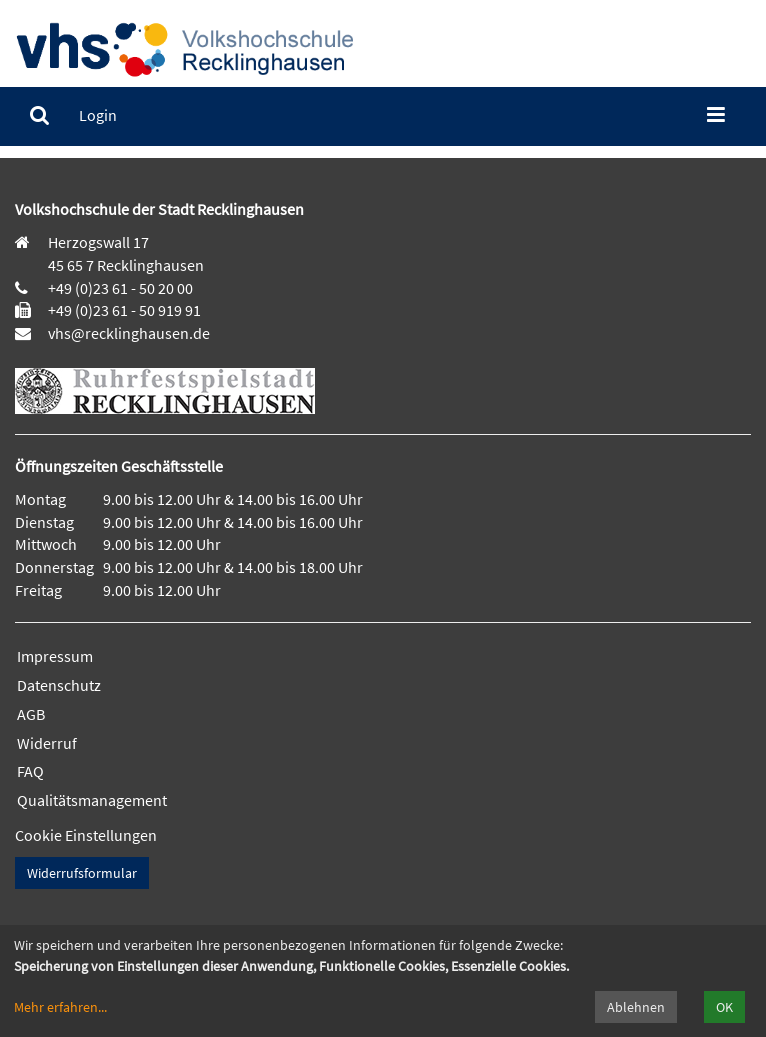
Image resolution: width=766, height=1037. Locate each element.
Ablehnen (636, 1007)
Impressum (55, 656)
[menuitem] (39, 115)
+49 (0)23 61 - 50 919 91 (124, 310)
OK (724, 1007)
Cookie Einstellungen (86, 835)
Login (98, 115)
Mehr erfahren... (60, 1007)
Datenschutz (59, 685)
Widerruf (47, 743)
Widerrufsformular (82, 873)
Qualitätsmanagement (92, 800)
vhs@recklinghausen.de (127, 333)
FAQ (30, 771)
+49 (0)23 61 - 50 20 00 (120, 288)
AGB (31, 714)
